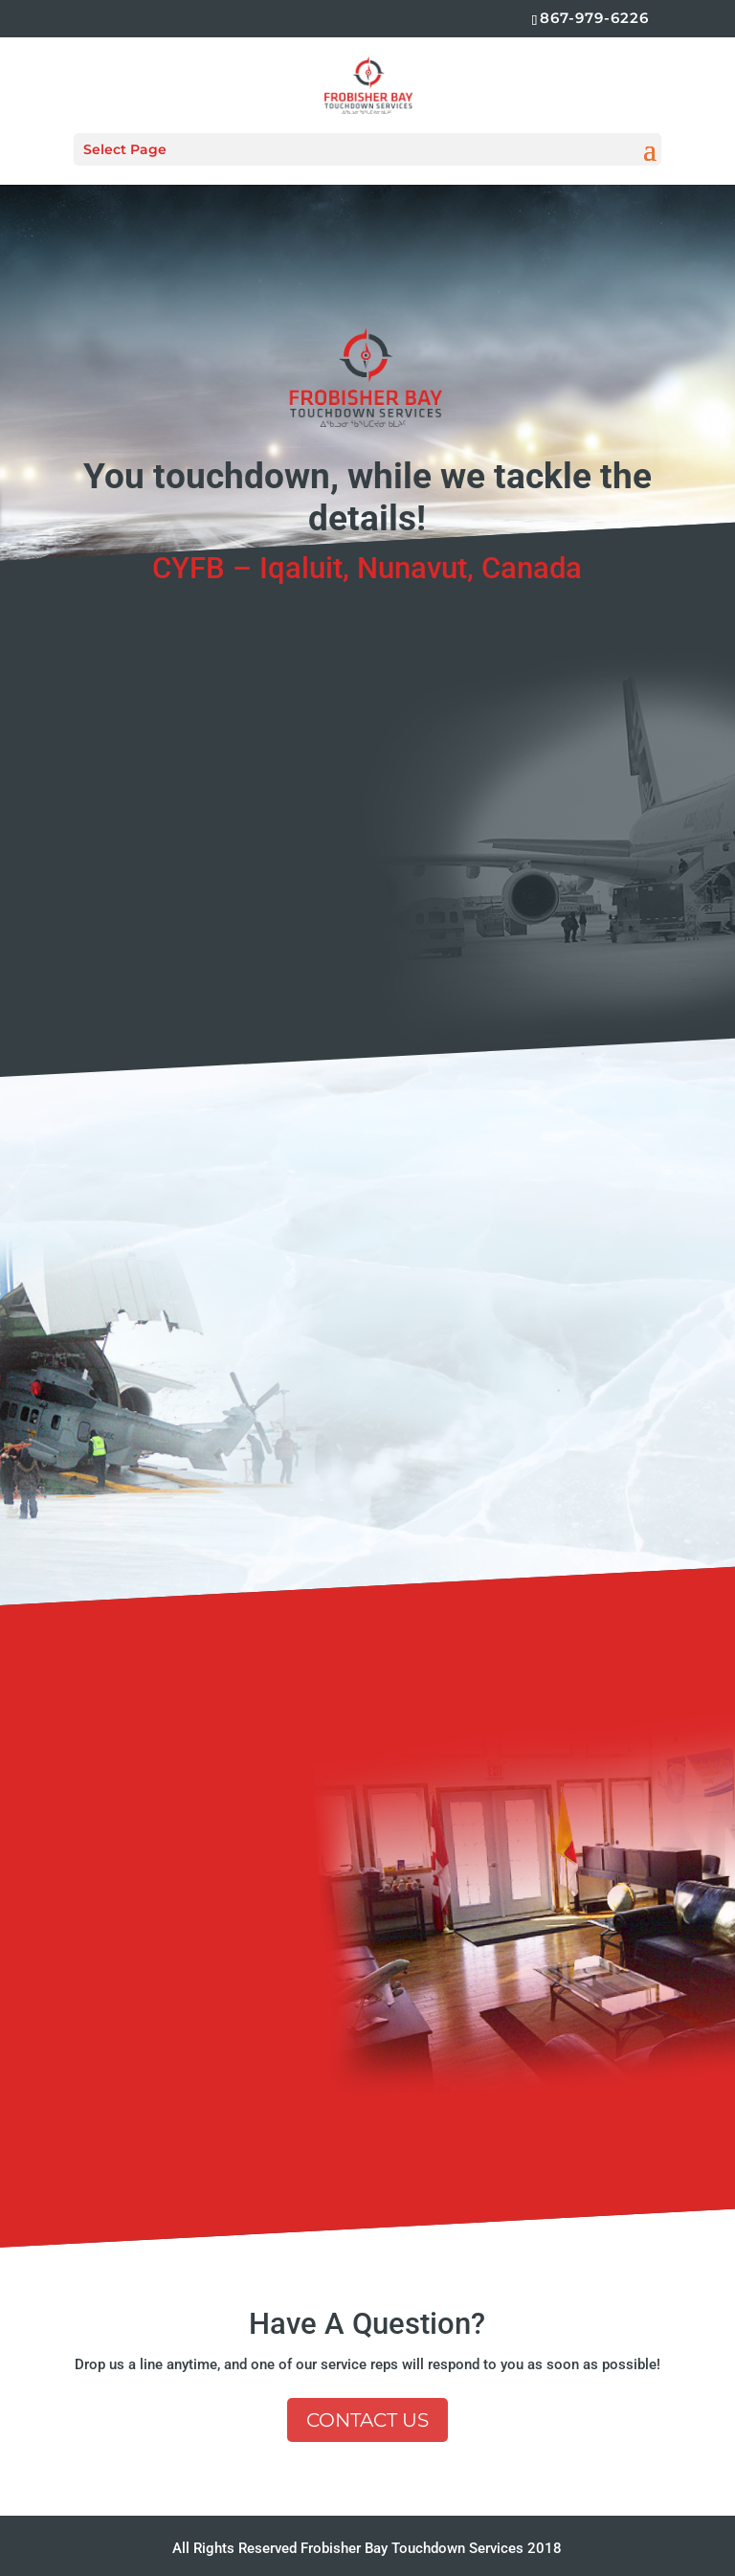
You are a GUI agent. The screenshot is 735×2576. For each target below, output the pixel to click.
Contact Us (367, 2419)
